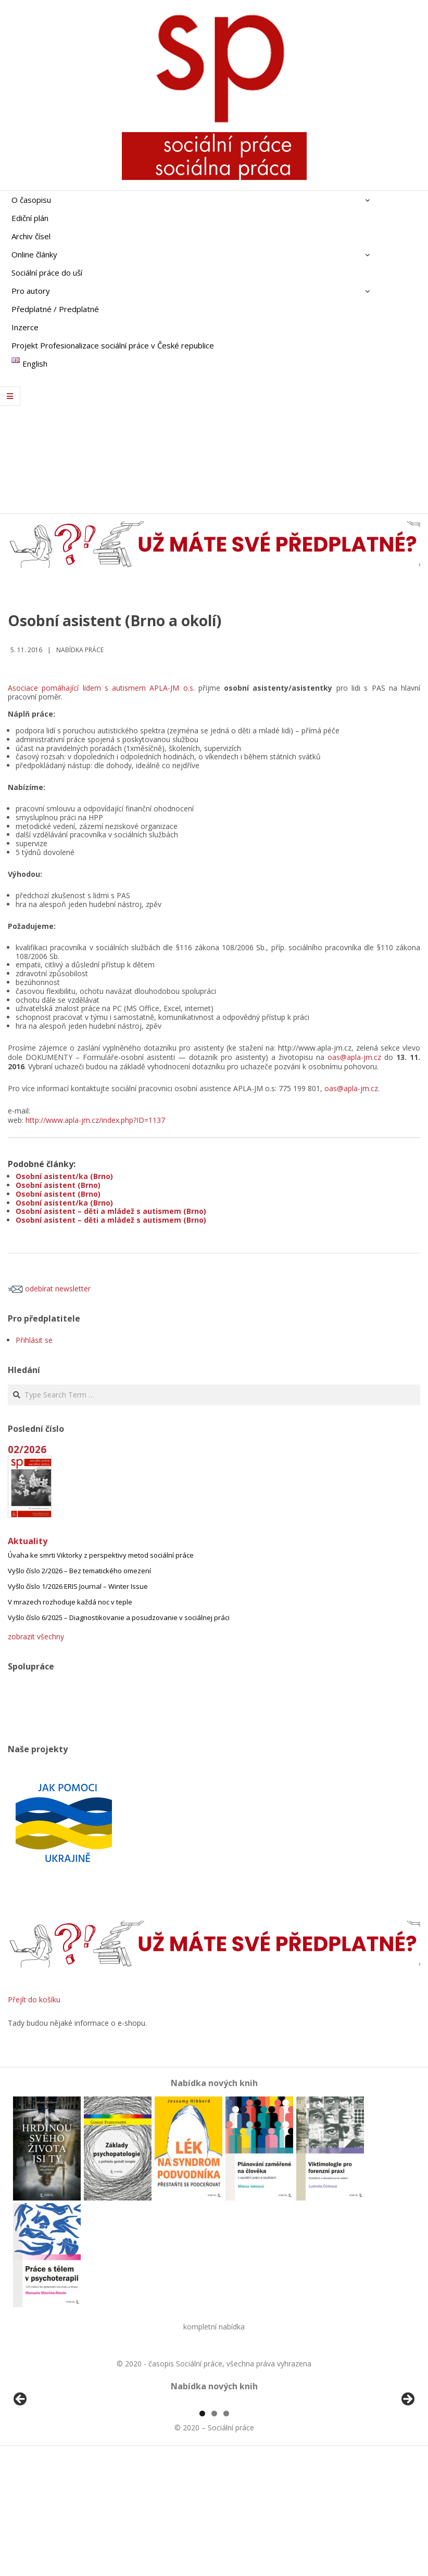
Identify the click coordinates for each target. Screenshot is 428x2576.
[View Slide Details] (49, 2462)
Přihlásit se (34, 1340)
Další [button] (407, 2459)
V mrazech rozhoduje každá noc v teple (70, 1602)
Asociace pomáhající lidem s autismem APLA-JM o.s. (101, 688)
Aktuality (27, 1541)
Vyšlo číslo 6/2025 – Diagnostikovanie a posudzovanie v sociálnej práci (119, 1617)
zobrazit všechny (36, 1636)
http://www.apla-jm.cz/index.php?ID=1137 (95, 1120)
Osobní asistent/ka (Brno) (64, 1176)
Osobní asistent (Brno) (58, 1185)
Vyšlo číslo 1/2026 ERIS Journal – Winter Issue (78, 1586)
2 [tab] (214, 2533)
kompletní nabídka (214, 2327)
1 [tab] (202, 2533)
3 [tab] (226, 2533)
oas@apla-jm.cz (354, 1057)
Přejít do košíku (34, 1999)
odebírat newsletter (49, 1288)
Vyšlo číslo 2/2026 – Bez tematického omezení (79, 1570)
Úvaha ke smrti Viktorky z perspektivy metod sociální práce (101, 1555)
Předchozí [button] (21, 2459)
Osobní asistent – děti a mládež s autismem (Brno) (111, 1211)
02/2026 (27, 1449)
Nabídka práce (80, 649)
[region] (214, 2462)
